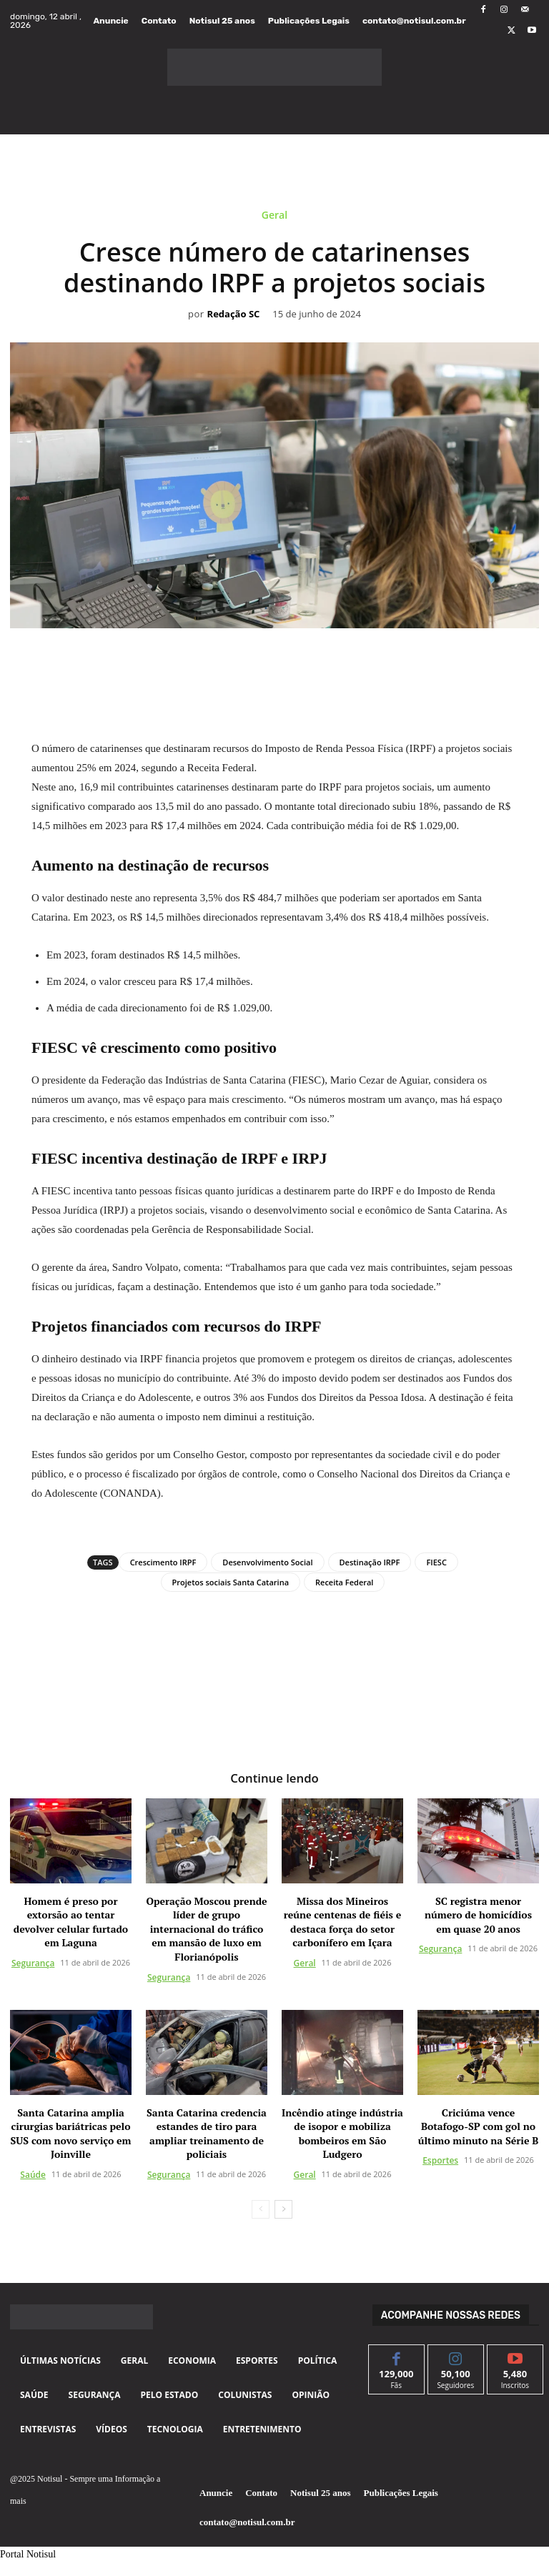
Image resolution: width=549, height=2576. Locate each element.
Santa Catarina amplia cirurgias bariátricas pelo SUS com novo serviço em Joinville (71, 2133)
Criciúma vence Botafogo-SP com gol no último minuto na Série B (478, 2125)
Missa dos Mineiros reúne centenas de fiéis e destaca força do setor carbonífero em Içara (342, 1921)
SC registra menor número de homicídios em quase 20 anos (478, 1914)
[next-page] (283, 2208)
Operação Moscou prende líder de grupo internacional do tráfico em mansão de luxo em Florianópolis (206, 1928)
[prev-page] (260, 2208)
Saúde (33, 2174)
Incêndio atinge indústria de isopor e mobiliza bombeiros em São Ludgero (342, 2133)
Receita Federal (344, 1582)
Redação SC (233, 314)
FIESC (436, 1562)
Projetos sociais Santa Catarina (230, 1582)
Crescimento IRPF (163, 1562)
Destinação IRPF (370, 1562)
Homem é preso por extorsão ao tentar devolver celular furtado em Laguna (71, 1921)
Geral (274, 217)
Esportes (440, 2160)
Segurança (32, 1962)
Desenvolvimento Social (267, 1562)
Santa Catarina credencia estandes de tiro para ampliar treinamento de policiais (207, 2133)
